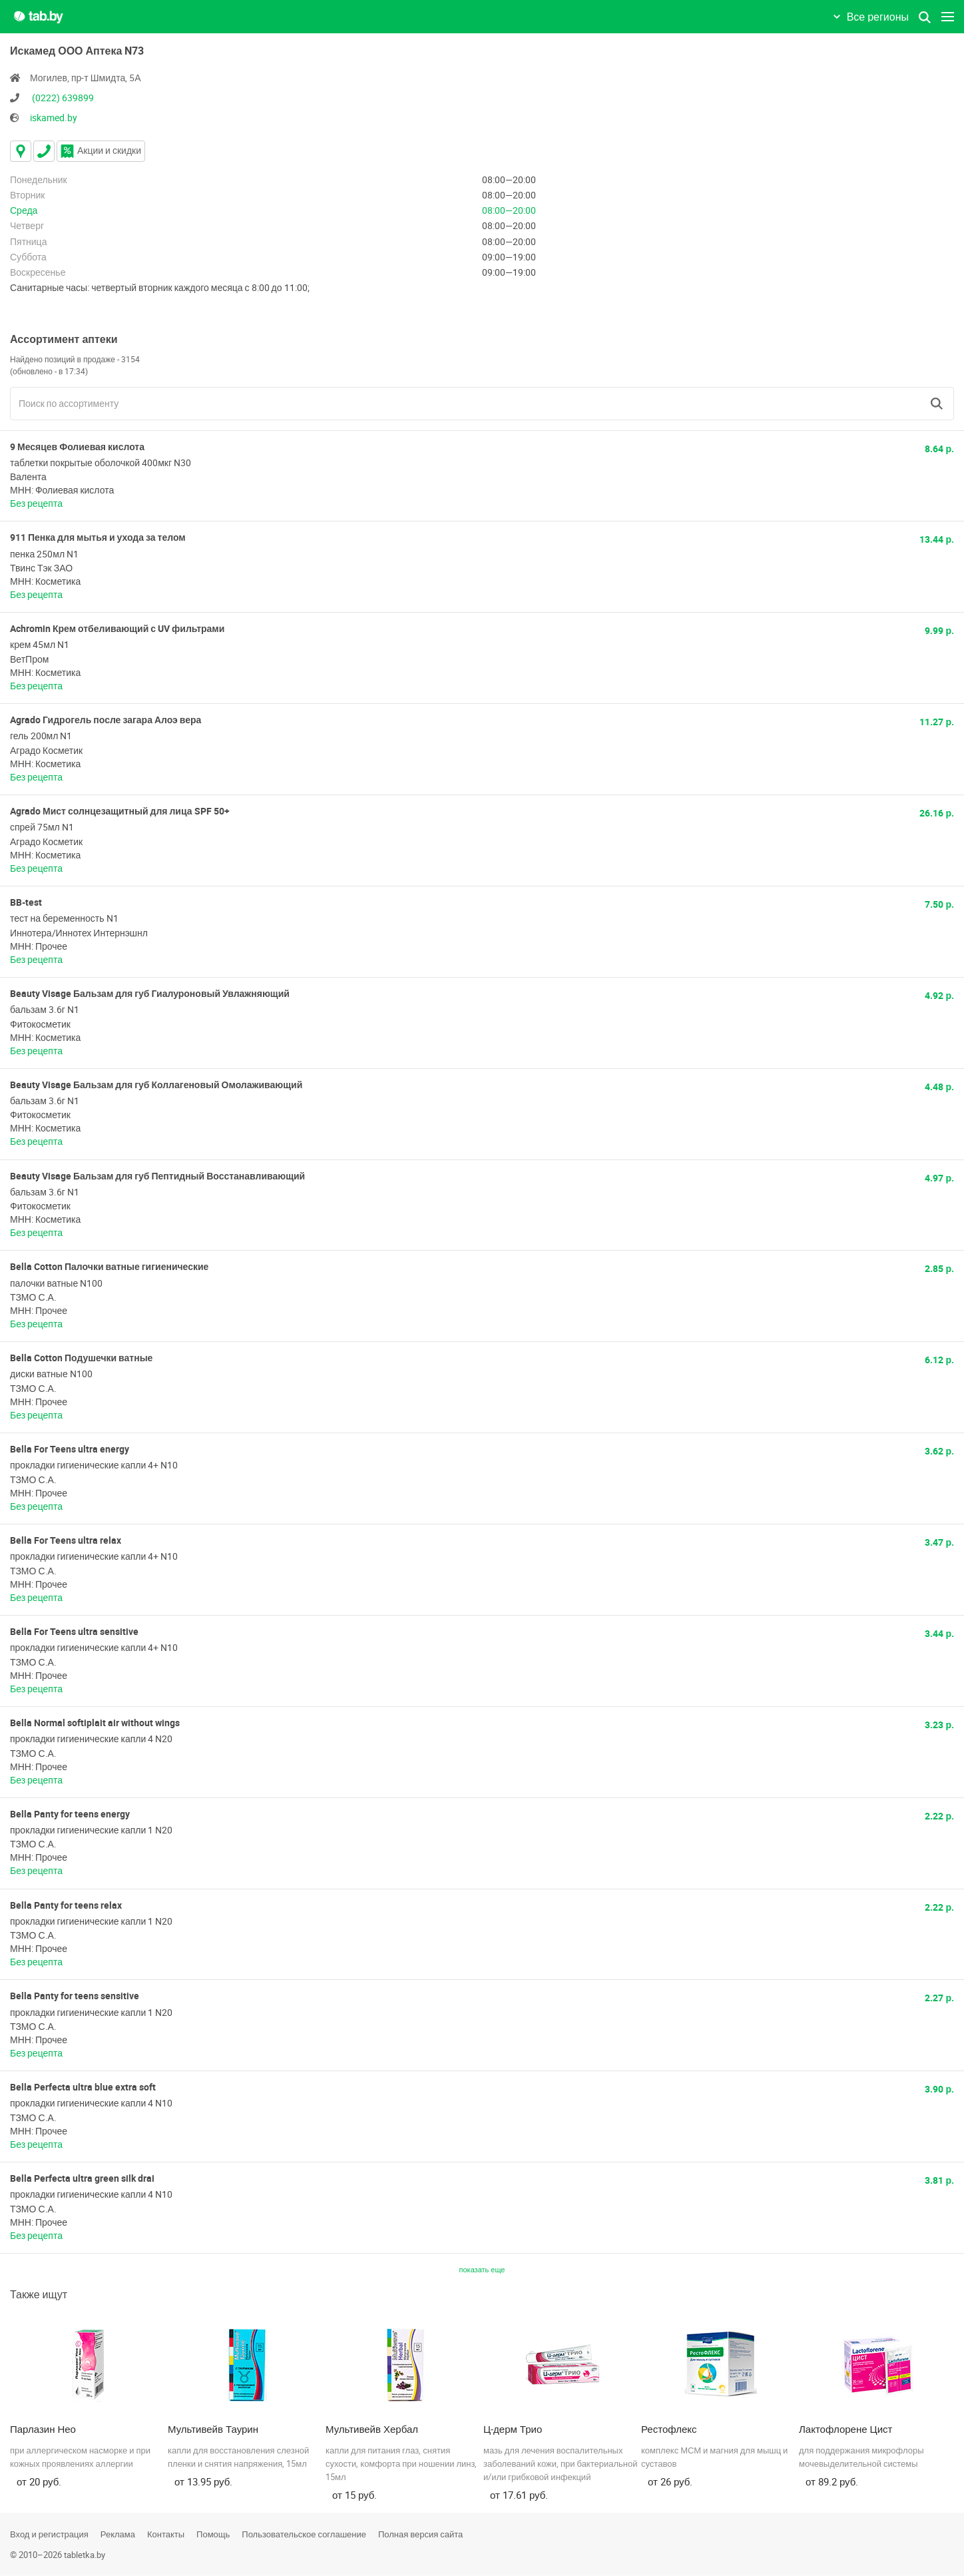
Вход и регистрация (49, 2534)
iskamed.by (53, 117)
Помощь (213, 2534)
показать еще (482, 2269)
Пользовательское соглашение (304, 2534)
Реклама (118, 2534)
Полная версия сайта (420, 2534)
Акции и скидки (101, 150)
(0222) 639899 (63, 97)
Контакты (165, 2534)
